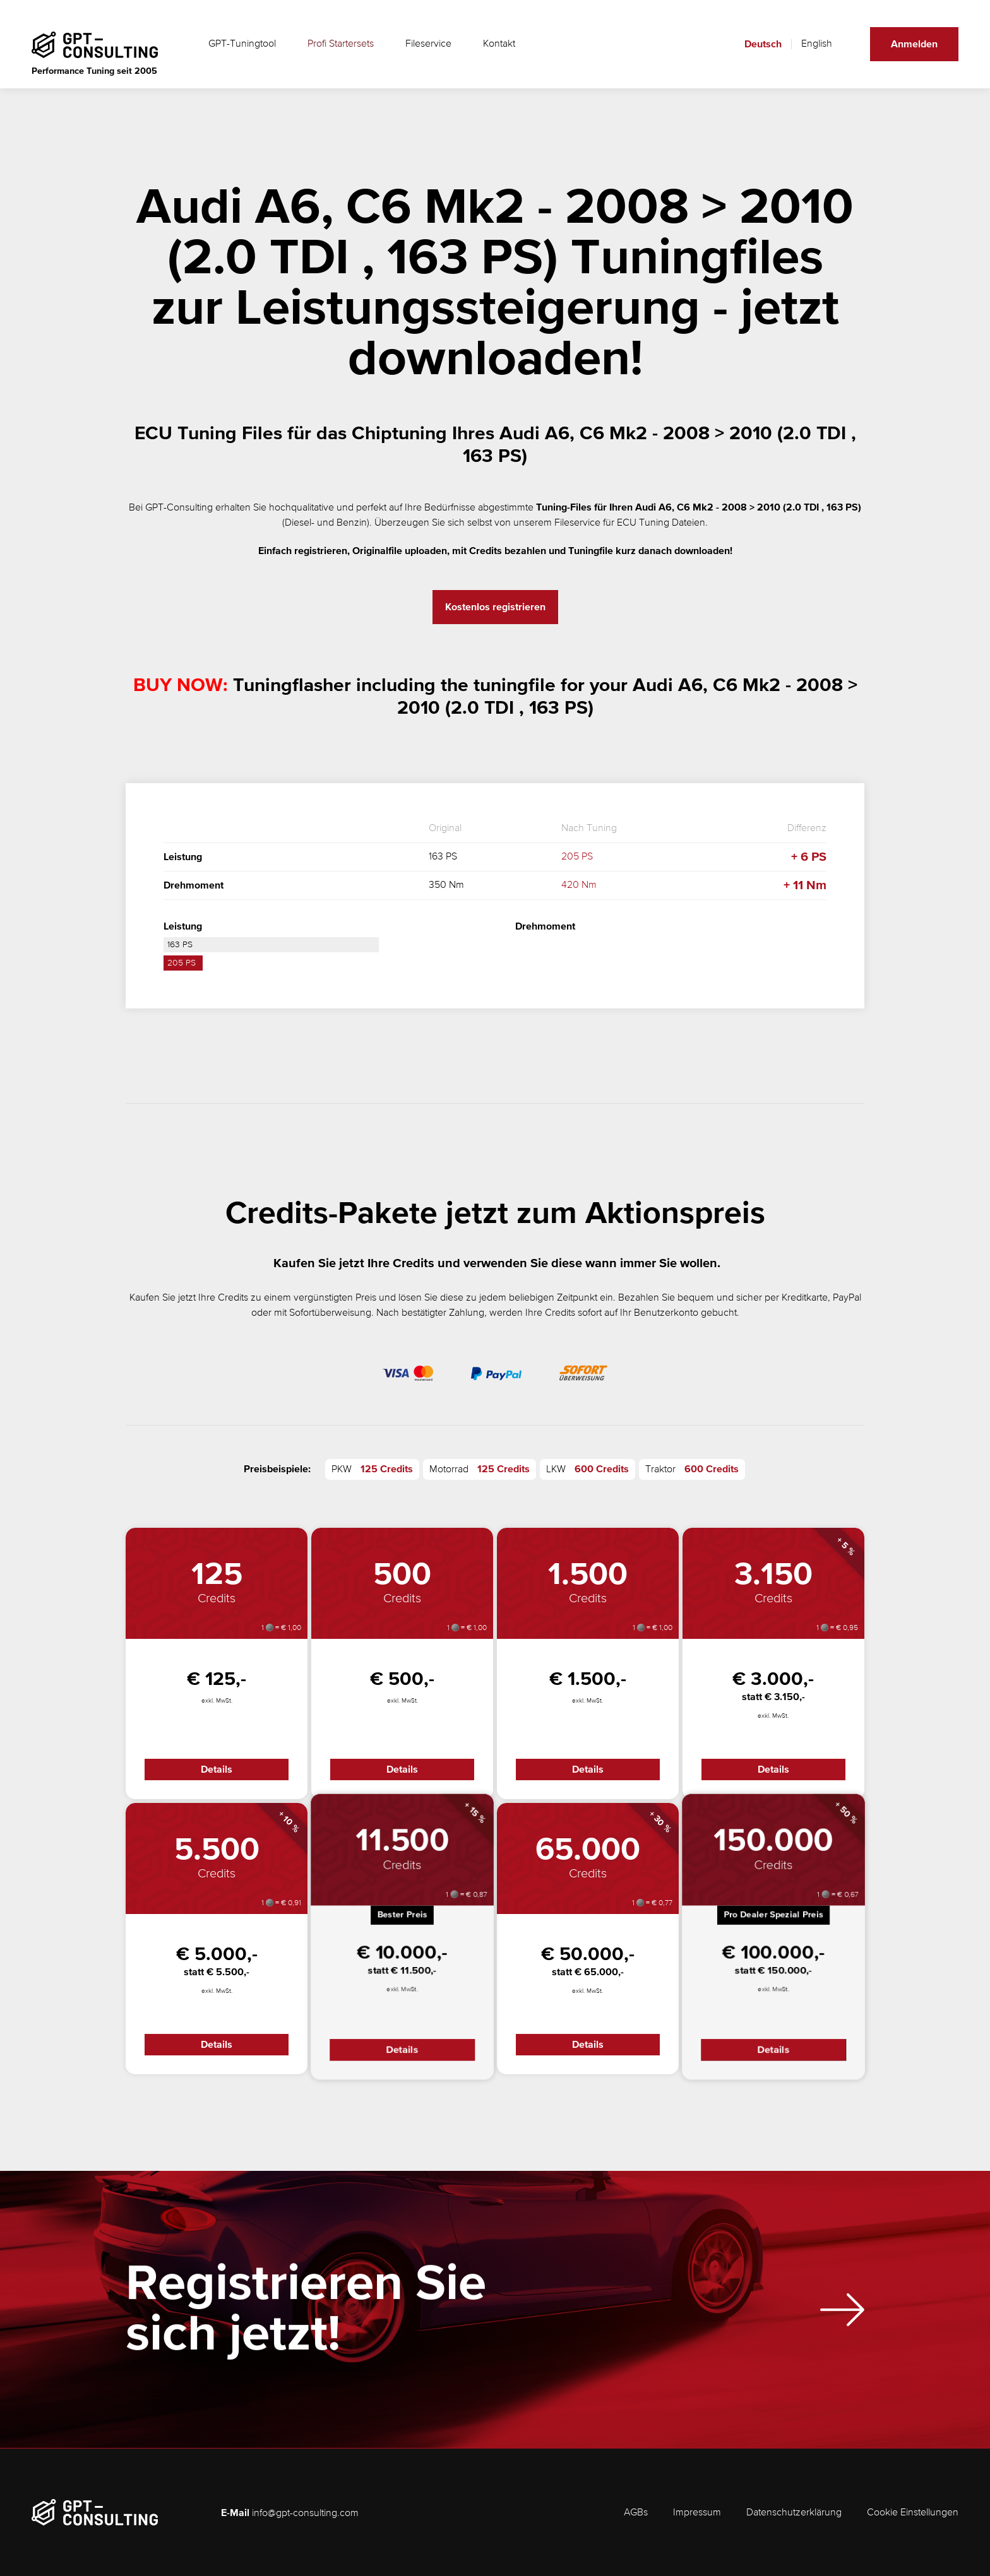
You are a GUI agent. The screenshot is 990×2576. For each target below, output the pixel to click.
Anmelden (914, 44)
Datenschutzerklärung (794, 2513)
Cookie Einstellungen (912, 2513)
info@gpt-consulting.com (305, 2513)
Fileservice (428, 44)
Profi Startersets (340, 44)
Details (216, 1769)
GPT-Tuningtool (242, 44)
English (816, 44)
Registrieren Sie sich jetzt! (306, 2321)
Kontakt (499, 44)
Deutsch (763, 44)
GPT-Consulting (179, 508)
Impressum (697, 2513)
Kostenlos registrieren (495, 607)
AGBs (636, 2513)
